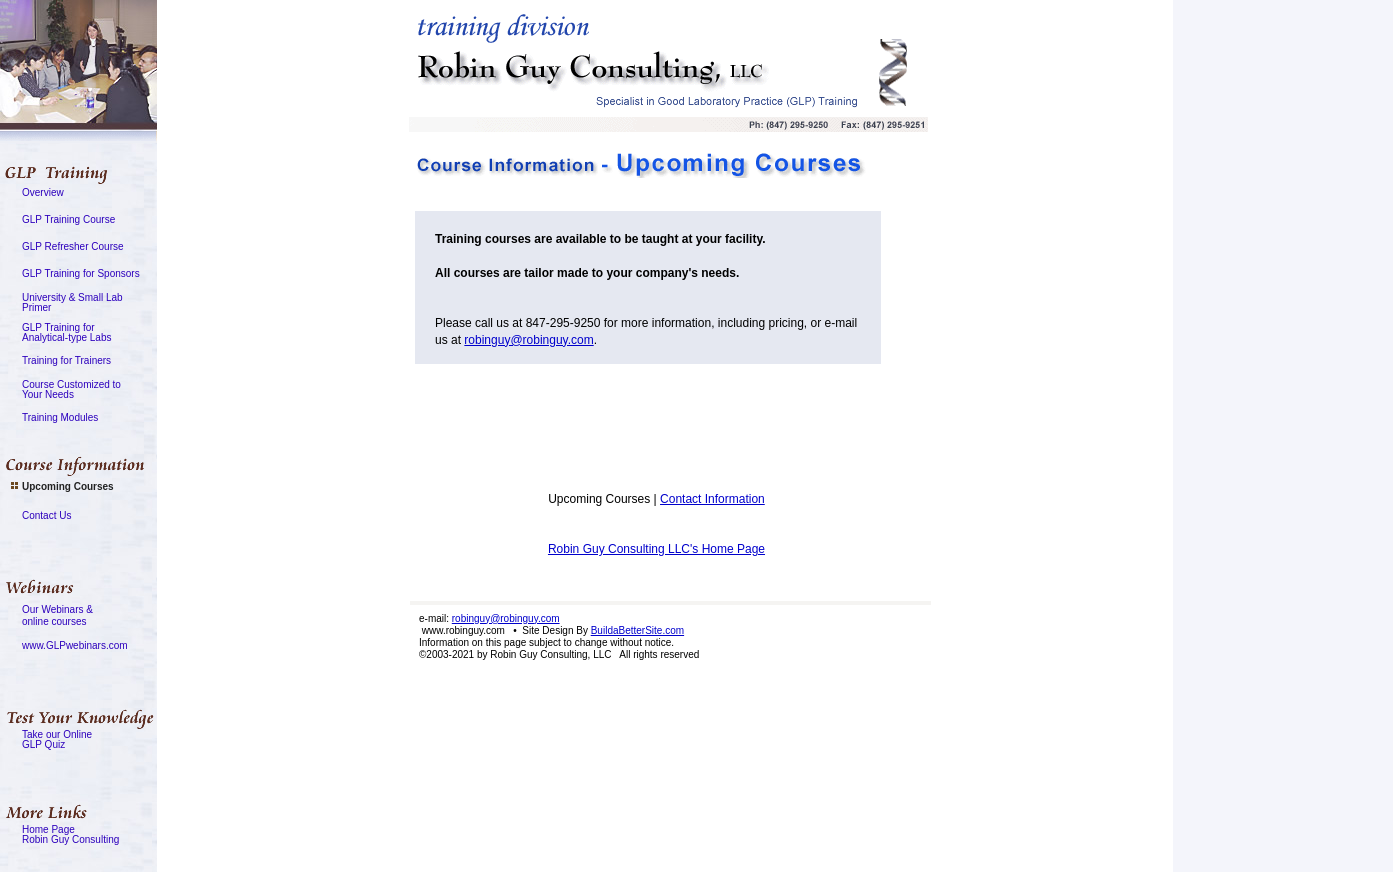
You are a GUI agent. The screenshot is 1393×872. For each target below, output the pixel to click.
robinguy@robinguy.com (528, 340)
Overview (43, 192)
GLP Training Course (68, 219)
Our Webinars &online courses (57, 615)
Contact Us (46, 515)
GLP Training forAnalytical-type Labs (67, 332)
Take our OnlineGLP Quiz (57, 739)
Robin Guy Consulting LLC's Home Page (656, 549)
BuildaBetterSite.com (637, 630)
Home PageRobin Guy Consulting (70, 834)
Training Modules (60, 417)
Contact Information (712, 499)
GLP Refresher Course (73, 246)
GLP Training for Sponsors (81, 273)
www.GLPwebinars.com (75, 645)
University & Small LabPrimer (72, 302)
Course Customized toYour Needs (71, 389)
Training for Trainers (66, 360)
